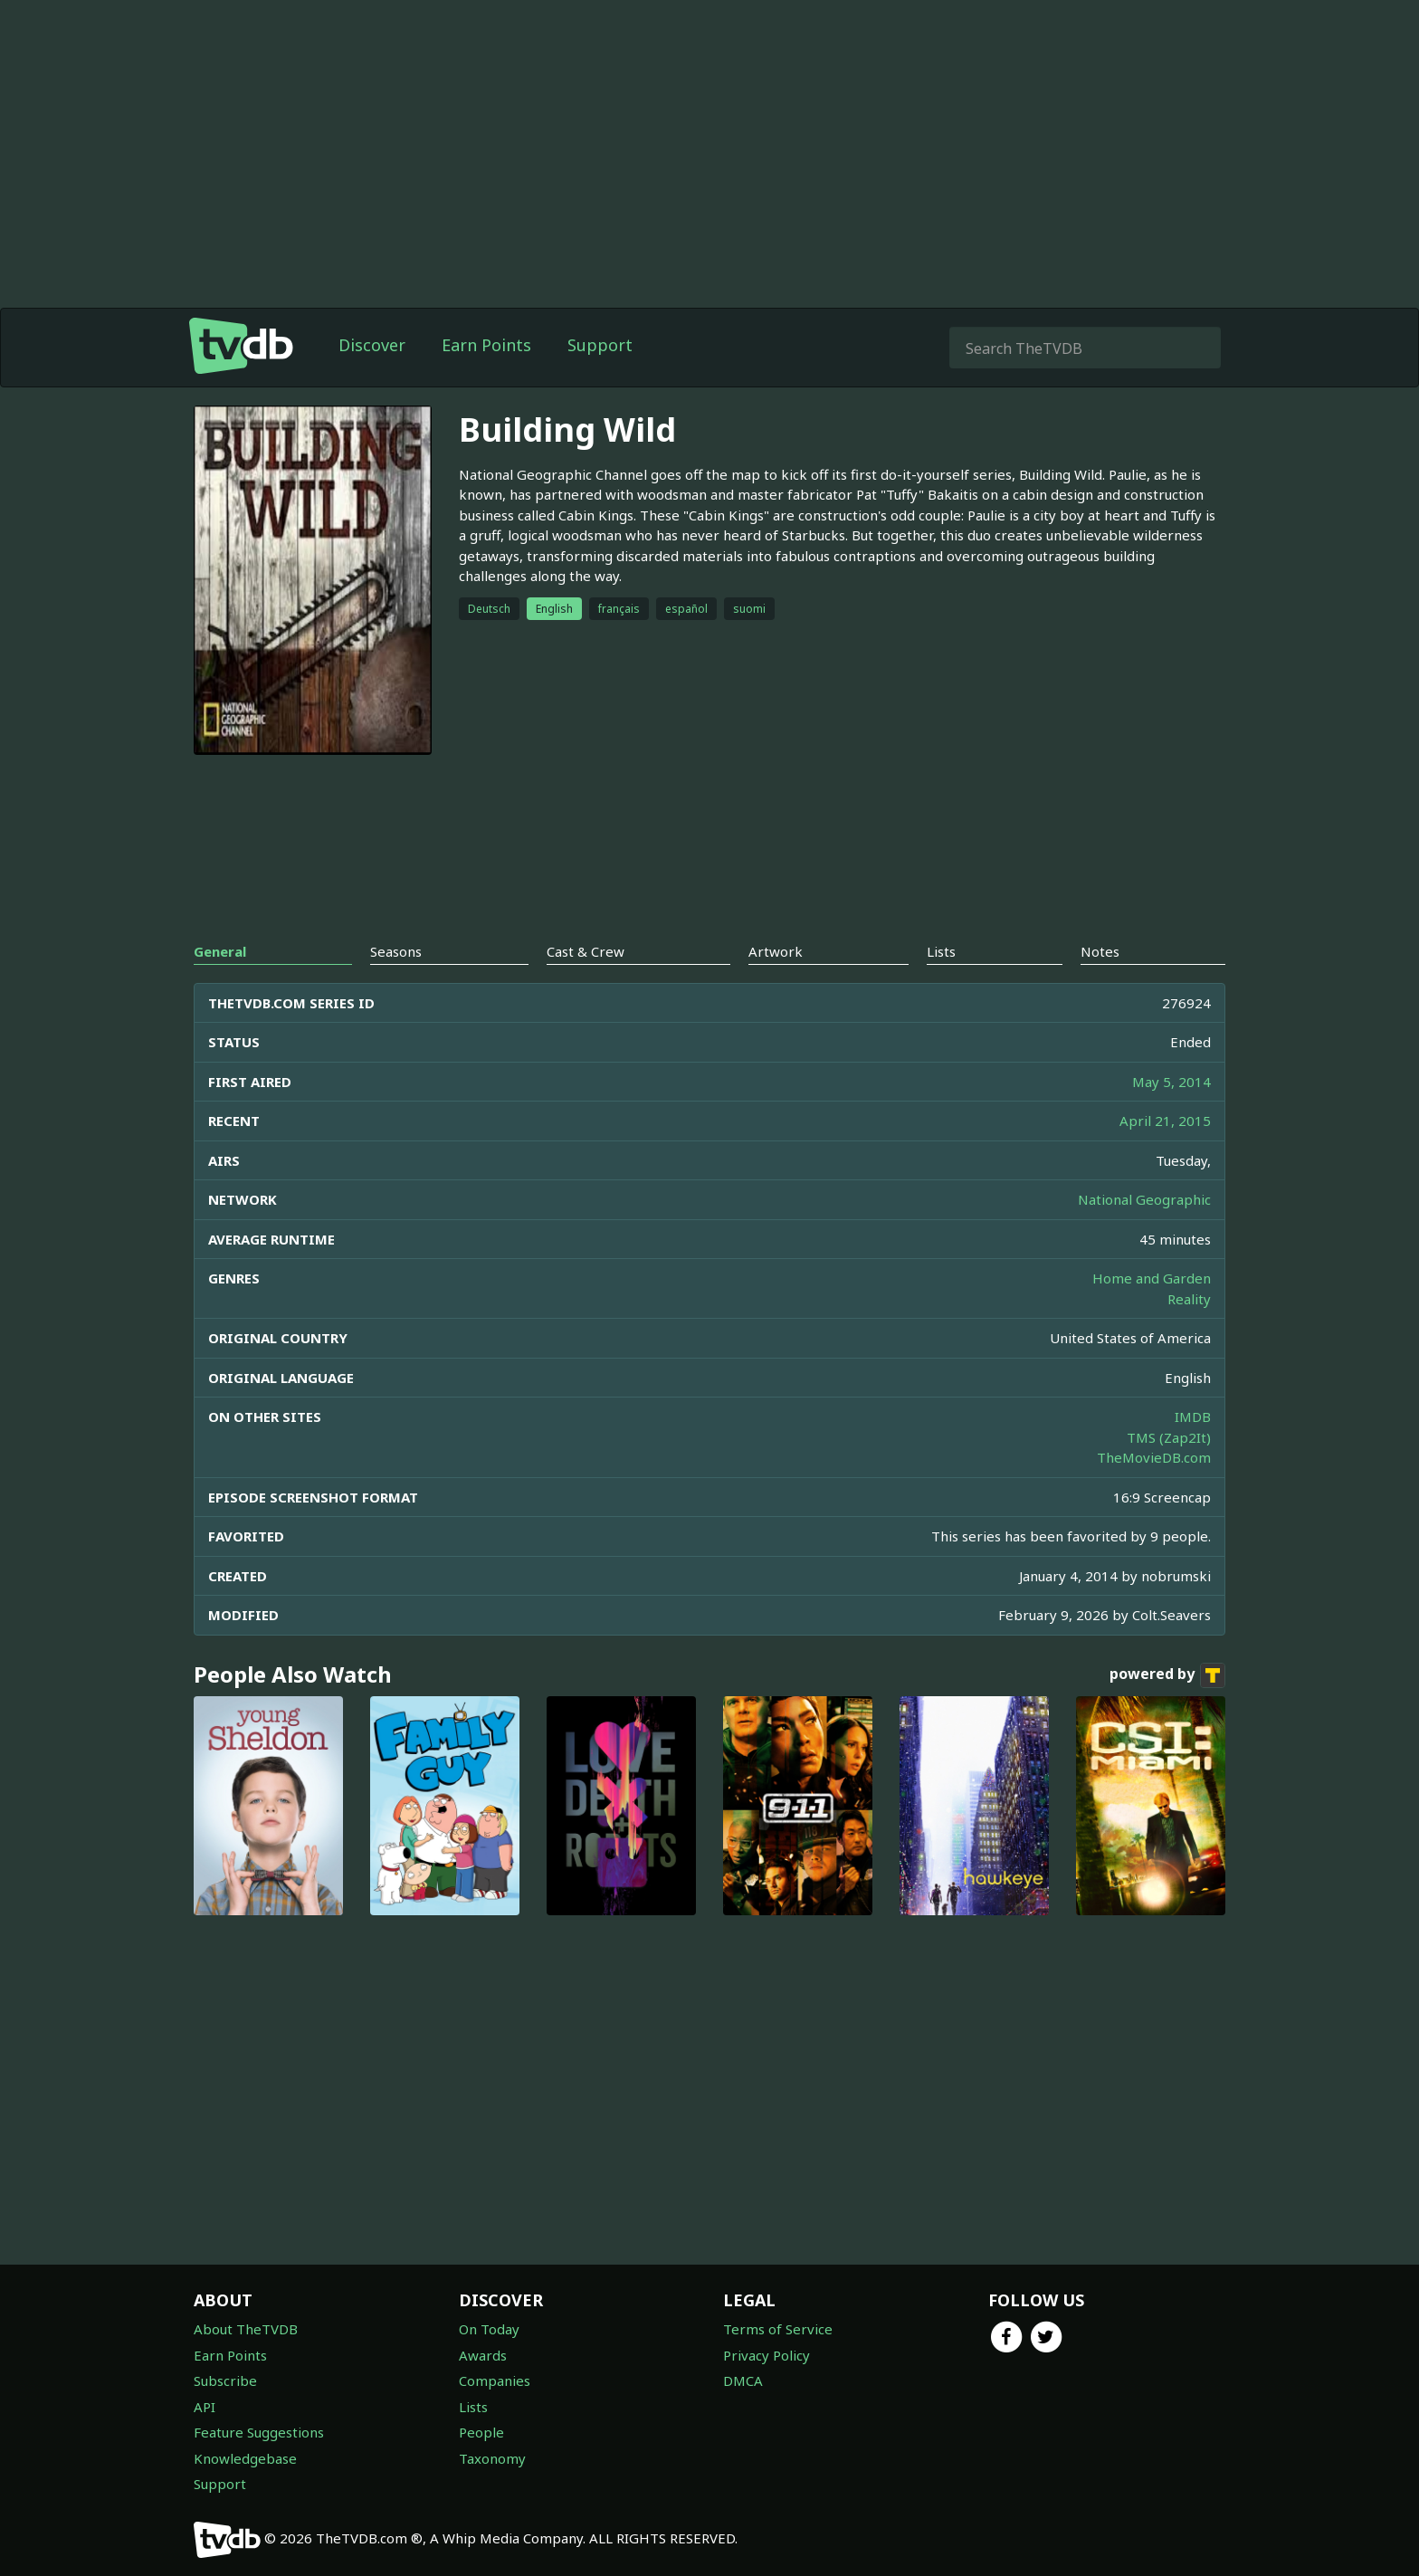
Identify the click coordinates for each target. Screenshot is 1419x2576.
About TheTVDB (246, 2329)
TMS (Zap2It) (1169, 1437)
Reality (1189, 1299)
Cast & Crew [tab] (585, 951)
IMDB (1193, 1416)
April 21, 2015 (1165, 1120)
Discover (371, 345)
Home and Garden (1151, 1278)
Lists (473, 2407)
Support (600, 345)
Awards (483, 2355)
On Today (489, 2329)
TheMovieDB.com (1154, 1457)
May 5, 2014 (1171, 1082)
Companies (494, 2380)
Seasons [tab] (396, 951)
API (204, 2407)
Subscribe (225, 2380)
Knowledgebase (245, 2458)
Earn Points (486, 345)
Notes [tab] (1100, 951)
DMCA (743, 2380)
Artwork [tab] (775, 951)
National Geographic (1144, 1199)
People (481, 2432)
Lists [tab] (941, 951)
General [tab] (220, 951)
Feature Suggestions (259, 2432)
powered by (1167, 1675)
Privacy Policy (766, 2355)
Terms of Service (778, 2329)
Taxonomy (492, 2458)
